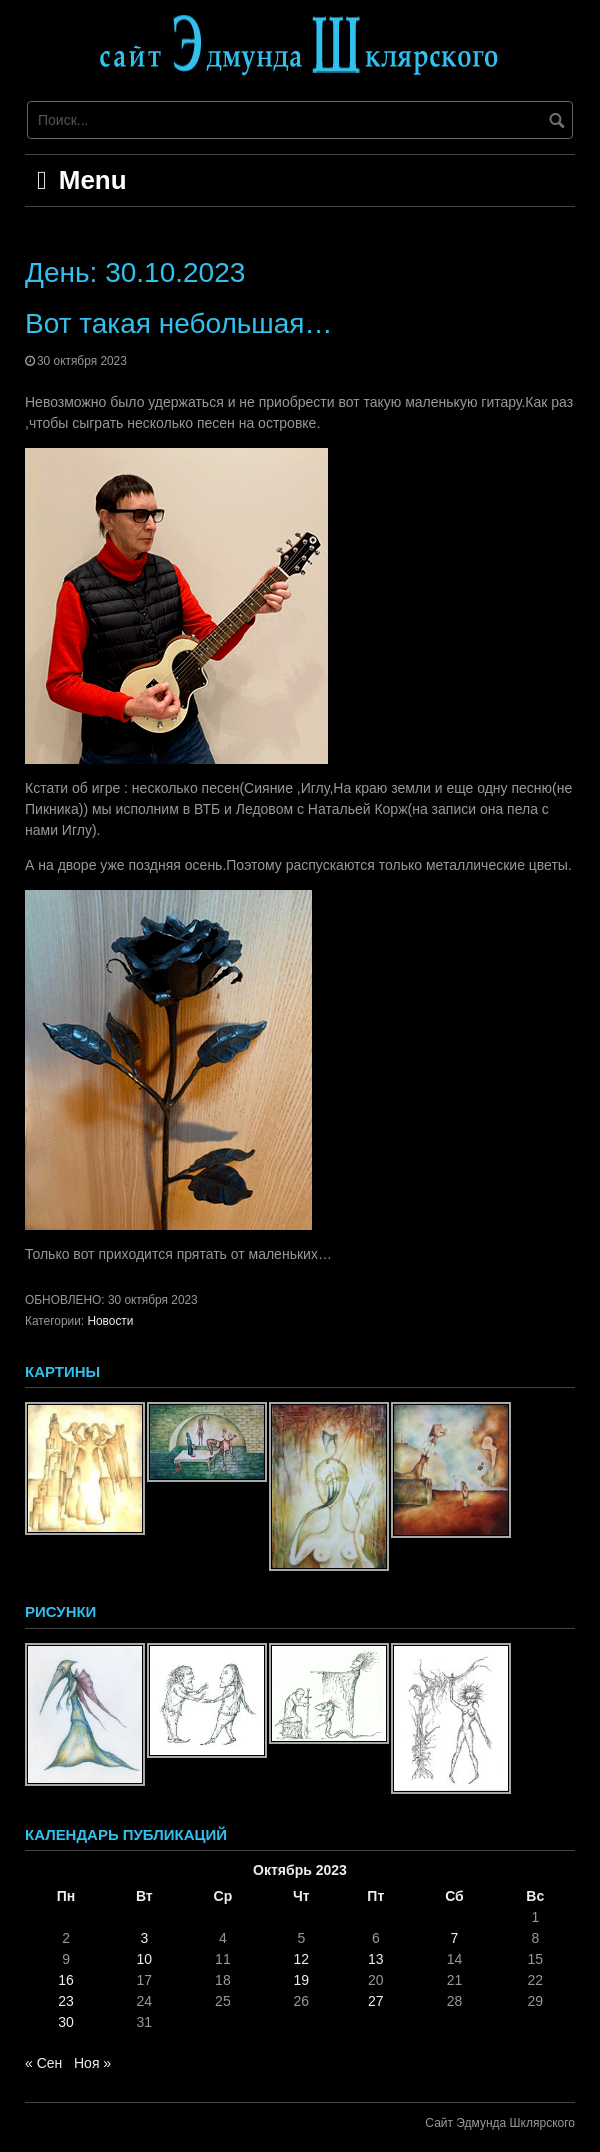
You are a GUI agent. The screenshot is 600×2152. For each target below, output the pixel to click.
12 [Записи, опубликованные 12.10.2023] (301, 1959)
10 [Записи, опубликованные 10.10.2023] (145, 1959)
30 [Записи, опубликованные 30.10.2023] (66, 2022)
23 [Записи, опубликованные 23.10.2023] (66, 2001)
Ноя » (92, 2063)
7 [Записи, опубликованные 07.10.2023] (455, 1938)
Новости (110, 1321)
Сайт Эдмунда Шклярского (500, 2123)
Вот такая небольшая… (179, 323)
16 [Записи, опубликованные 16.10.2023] (66, 1980)
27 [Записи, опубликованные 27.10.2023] (376, 2001)
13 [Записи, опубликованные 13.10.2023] (376, 1959)
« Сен (43, 2063)
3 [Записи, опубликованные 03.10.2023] (144, 1938)
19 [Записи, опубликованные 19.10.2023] (301, 1980)
